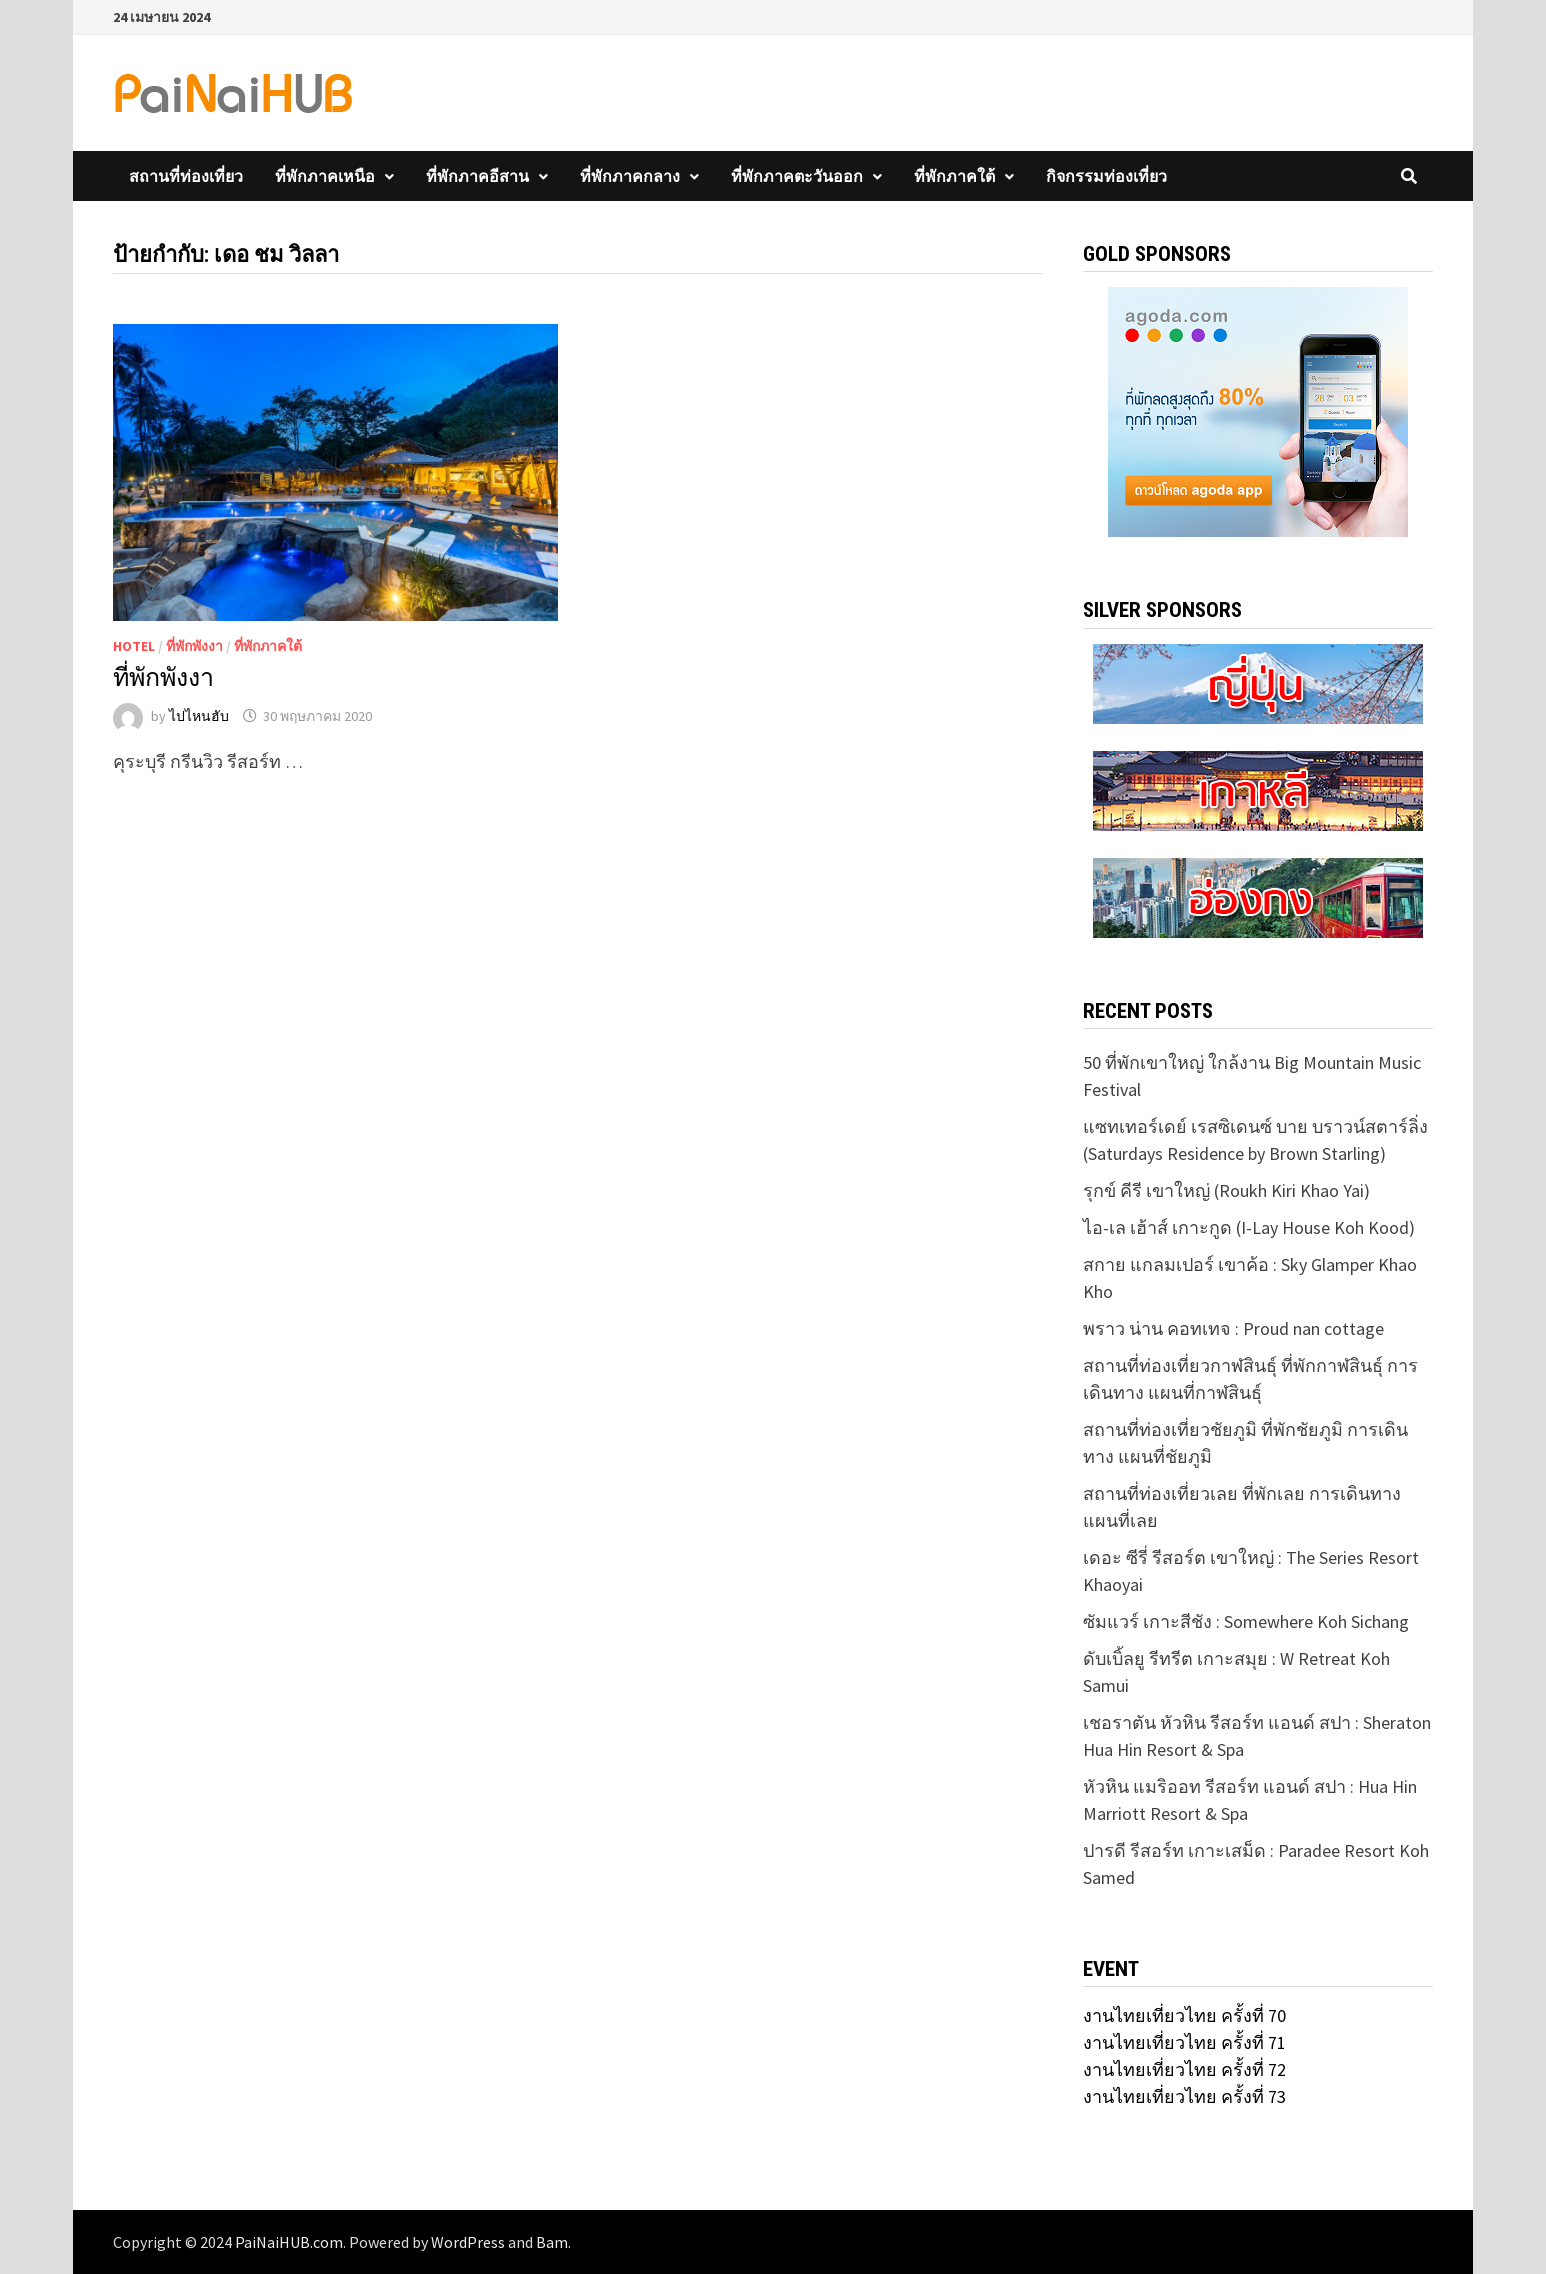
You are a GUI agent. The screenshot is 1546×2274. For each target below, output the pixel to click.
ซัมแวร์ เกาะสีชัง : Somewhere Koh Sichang (1246, 1621)
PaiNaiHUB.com (289, 2242)
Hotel (134, 646)
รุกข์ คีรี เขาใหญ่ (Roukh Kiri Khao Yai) (1226, 1190)
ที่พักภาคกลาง (630, 176)
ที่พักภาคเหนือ (325, 176)
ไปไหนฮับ (199, 716)
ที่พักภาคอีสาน (477, 176)
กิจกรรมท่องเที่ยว (1106, 176)
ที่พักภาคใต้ (954, 176)
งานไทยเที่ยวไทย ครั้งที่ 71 (1184, 2042)
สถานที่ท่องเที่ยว (186, 176)
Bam (552, 2242)
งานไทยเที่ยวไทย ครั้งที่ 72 (1184, 2069)
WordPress (468, 2242)
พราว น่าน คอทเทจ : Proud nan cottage (1233, 1328)
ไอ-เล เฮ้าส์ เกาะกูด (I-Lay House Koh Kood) (1249, 1227)
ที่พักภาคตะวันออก (797, 176)
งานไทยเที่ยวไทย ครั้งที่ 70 (1184, 2015)
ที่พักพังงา (194, 646)
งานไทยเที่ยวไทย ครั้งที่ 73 (1184, 2096)
